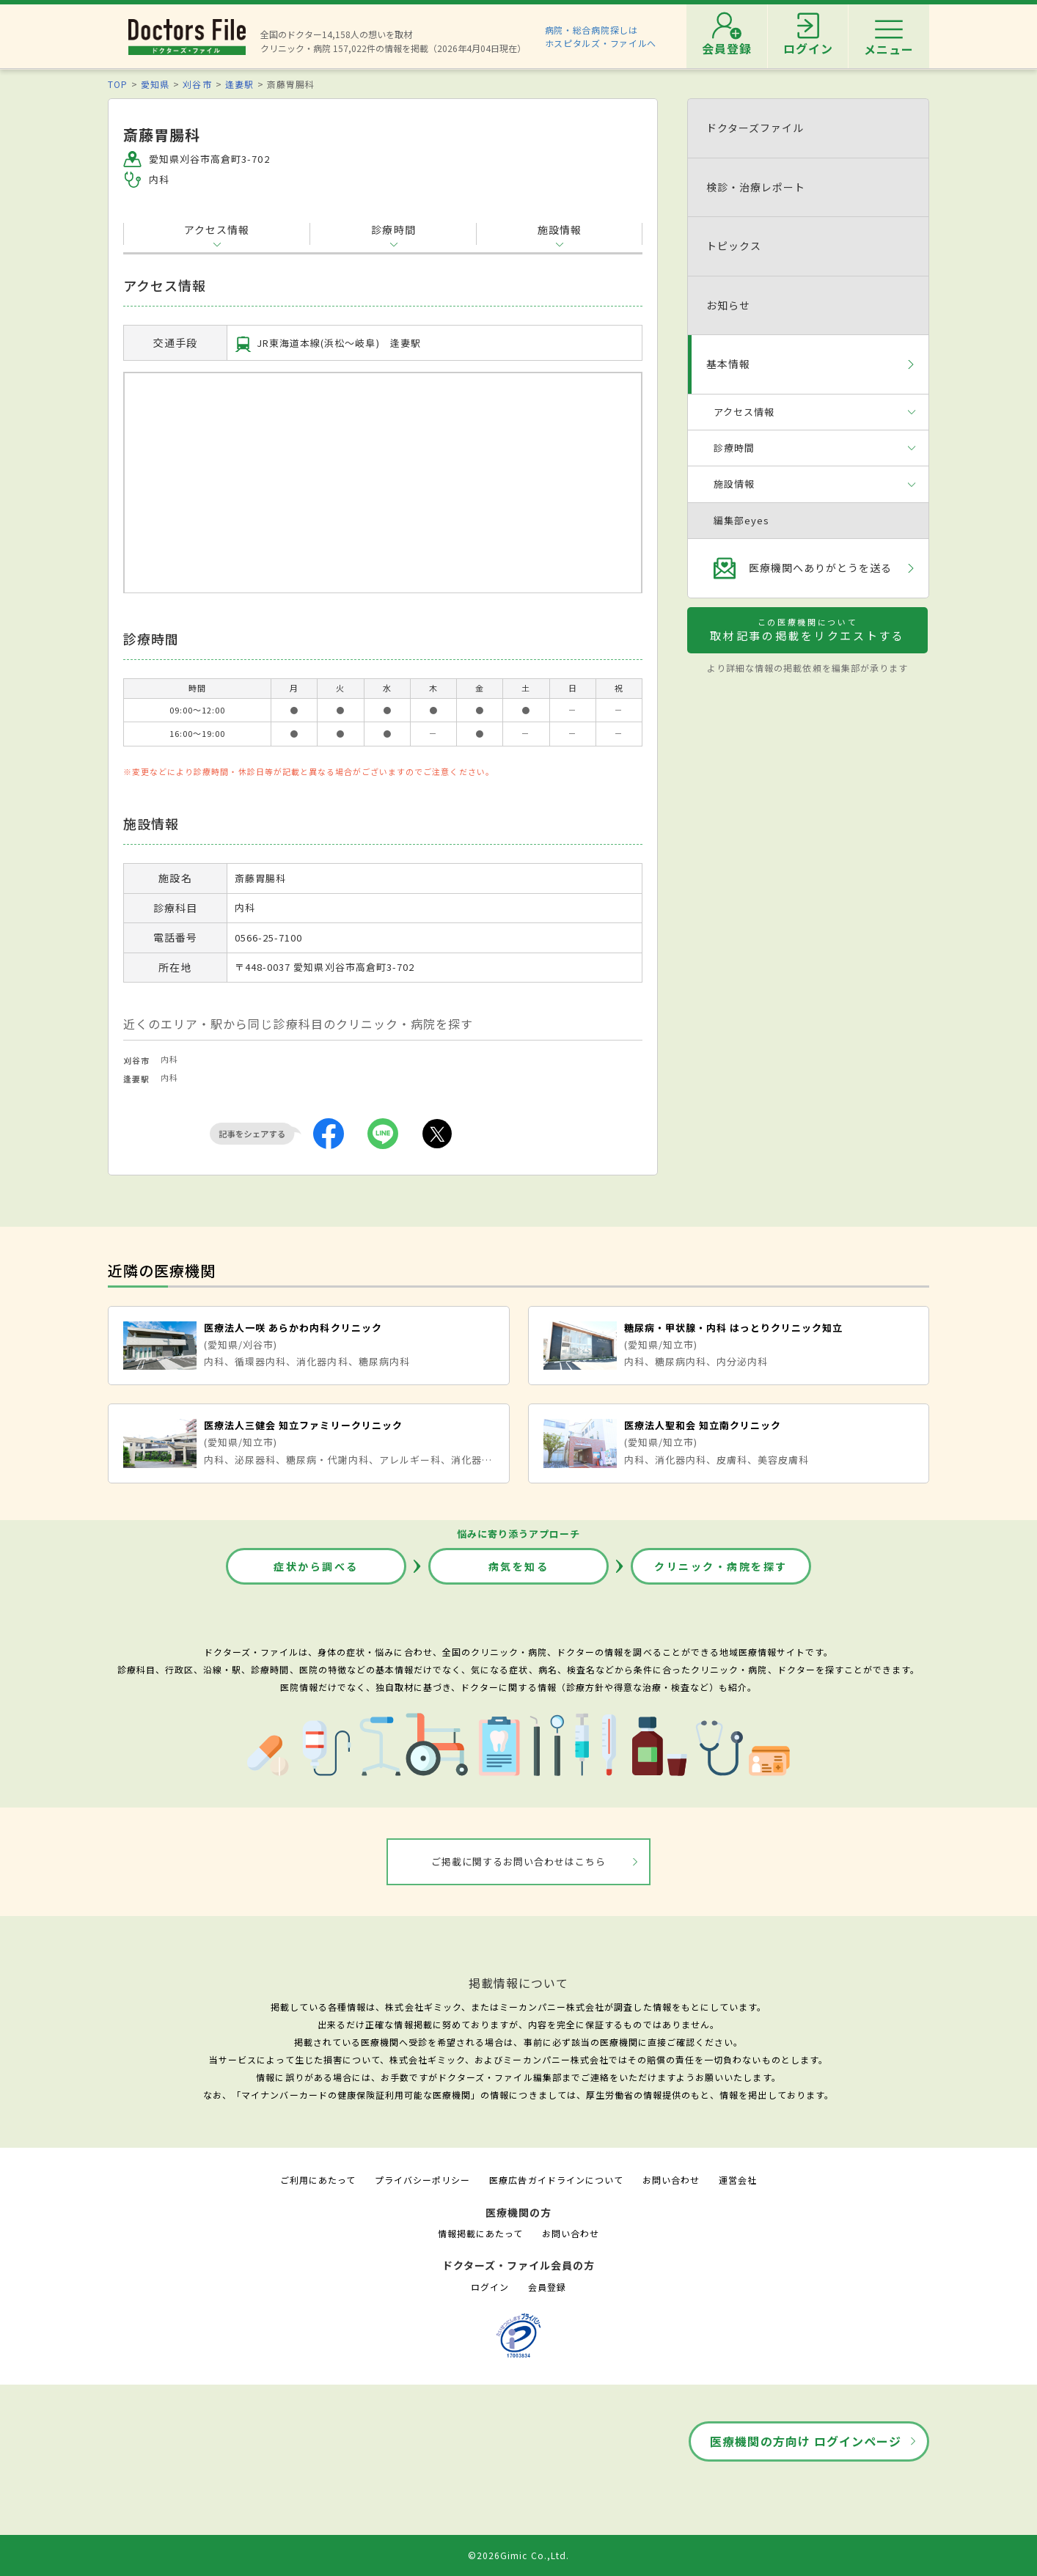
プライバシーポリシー (422, 2179)
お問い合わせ (671, 2179)
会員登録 (547, 2286)
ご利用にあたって (318, 2179)
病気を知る (518, 1566)
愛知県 (155, 84)
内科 (169, 1059)
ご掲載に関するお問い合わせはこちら (519, 1861)
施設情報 (560, 229)
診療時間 (393, 229)
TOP (118, 84)
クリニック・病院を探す (721, 1566)
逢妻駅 (239, 84)
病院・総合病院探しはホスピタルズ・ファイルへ (601, 36)
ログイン (490, 2286)
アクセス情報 (216, 229)
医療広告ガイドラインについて (556, 2179)
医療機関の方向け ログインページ (805, 2441)
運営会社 (738, 2179)
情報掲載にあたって (480, 2233)
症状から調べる (316, 1566)
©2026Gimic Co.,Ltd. (518, 2555)
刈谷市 (197, 84)
